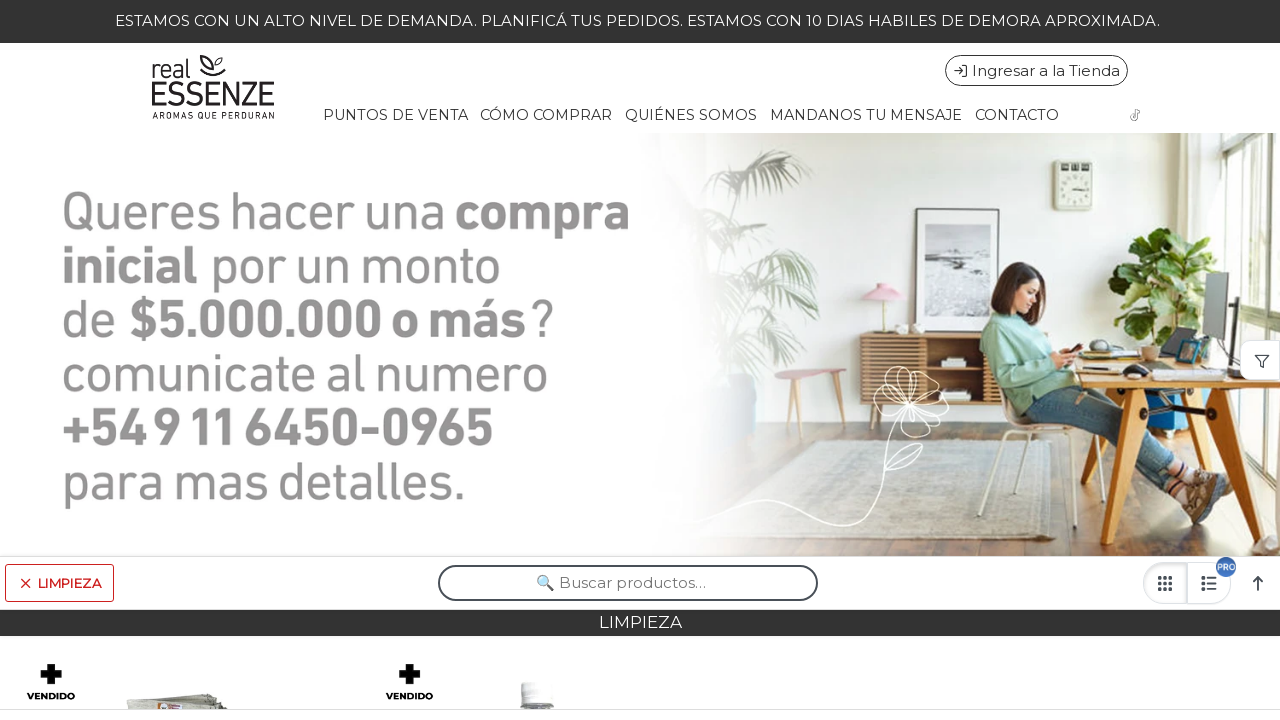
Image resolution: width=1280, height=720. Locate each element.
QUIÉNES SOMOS (691, 115)
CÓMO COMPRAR (546, 115)
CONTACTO (1017, 115)
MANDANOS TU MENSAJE (866, 115)
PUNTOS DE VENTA (395, 115)
